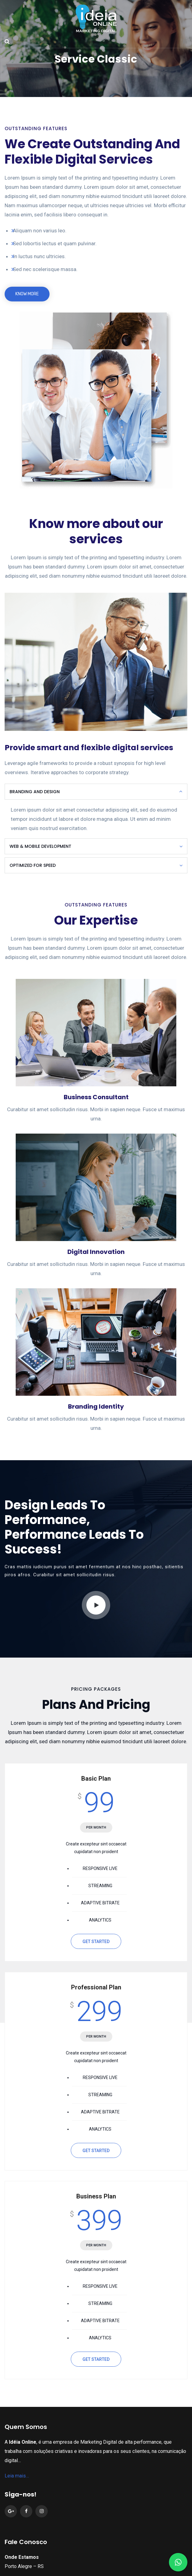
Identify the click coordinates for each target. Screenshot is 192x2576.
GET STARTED (96, 1928)
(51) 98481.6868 (49, 2569)
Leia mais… (17, 2463)
